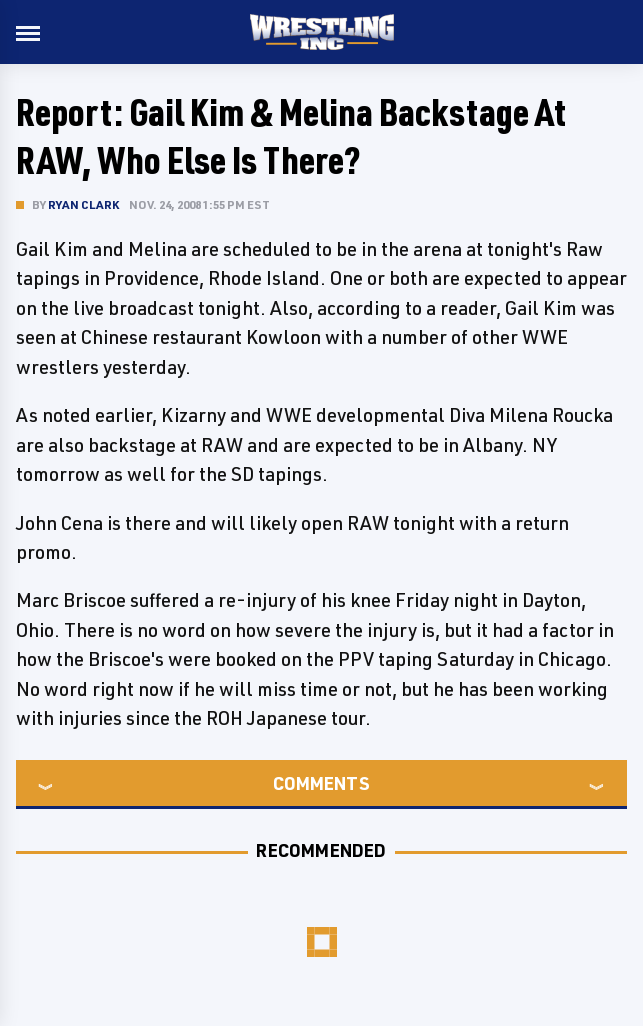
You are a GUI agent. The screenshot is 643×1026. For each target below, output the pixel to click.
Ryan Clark (83, 204)
